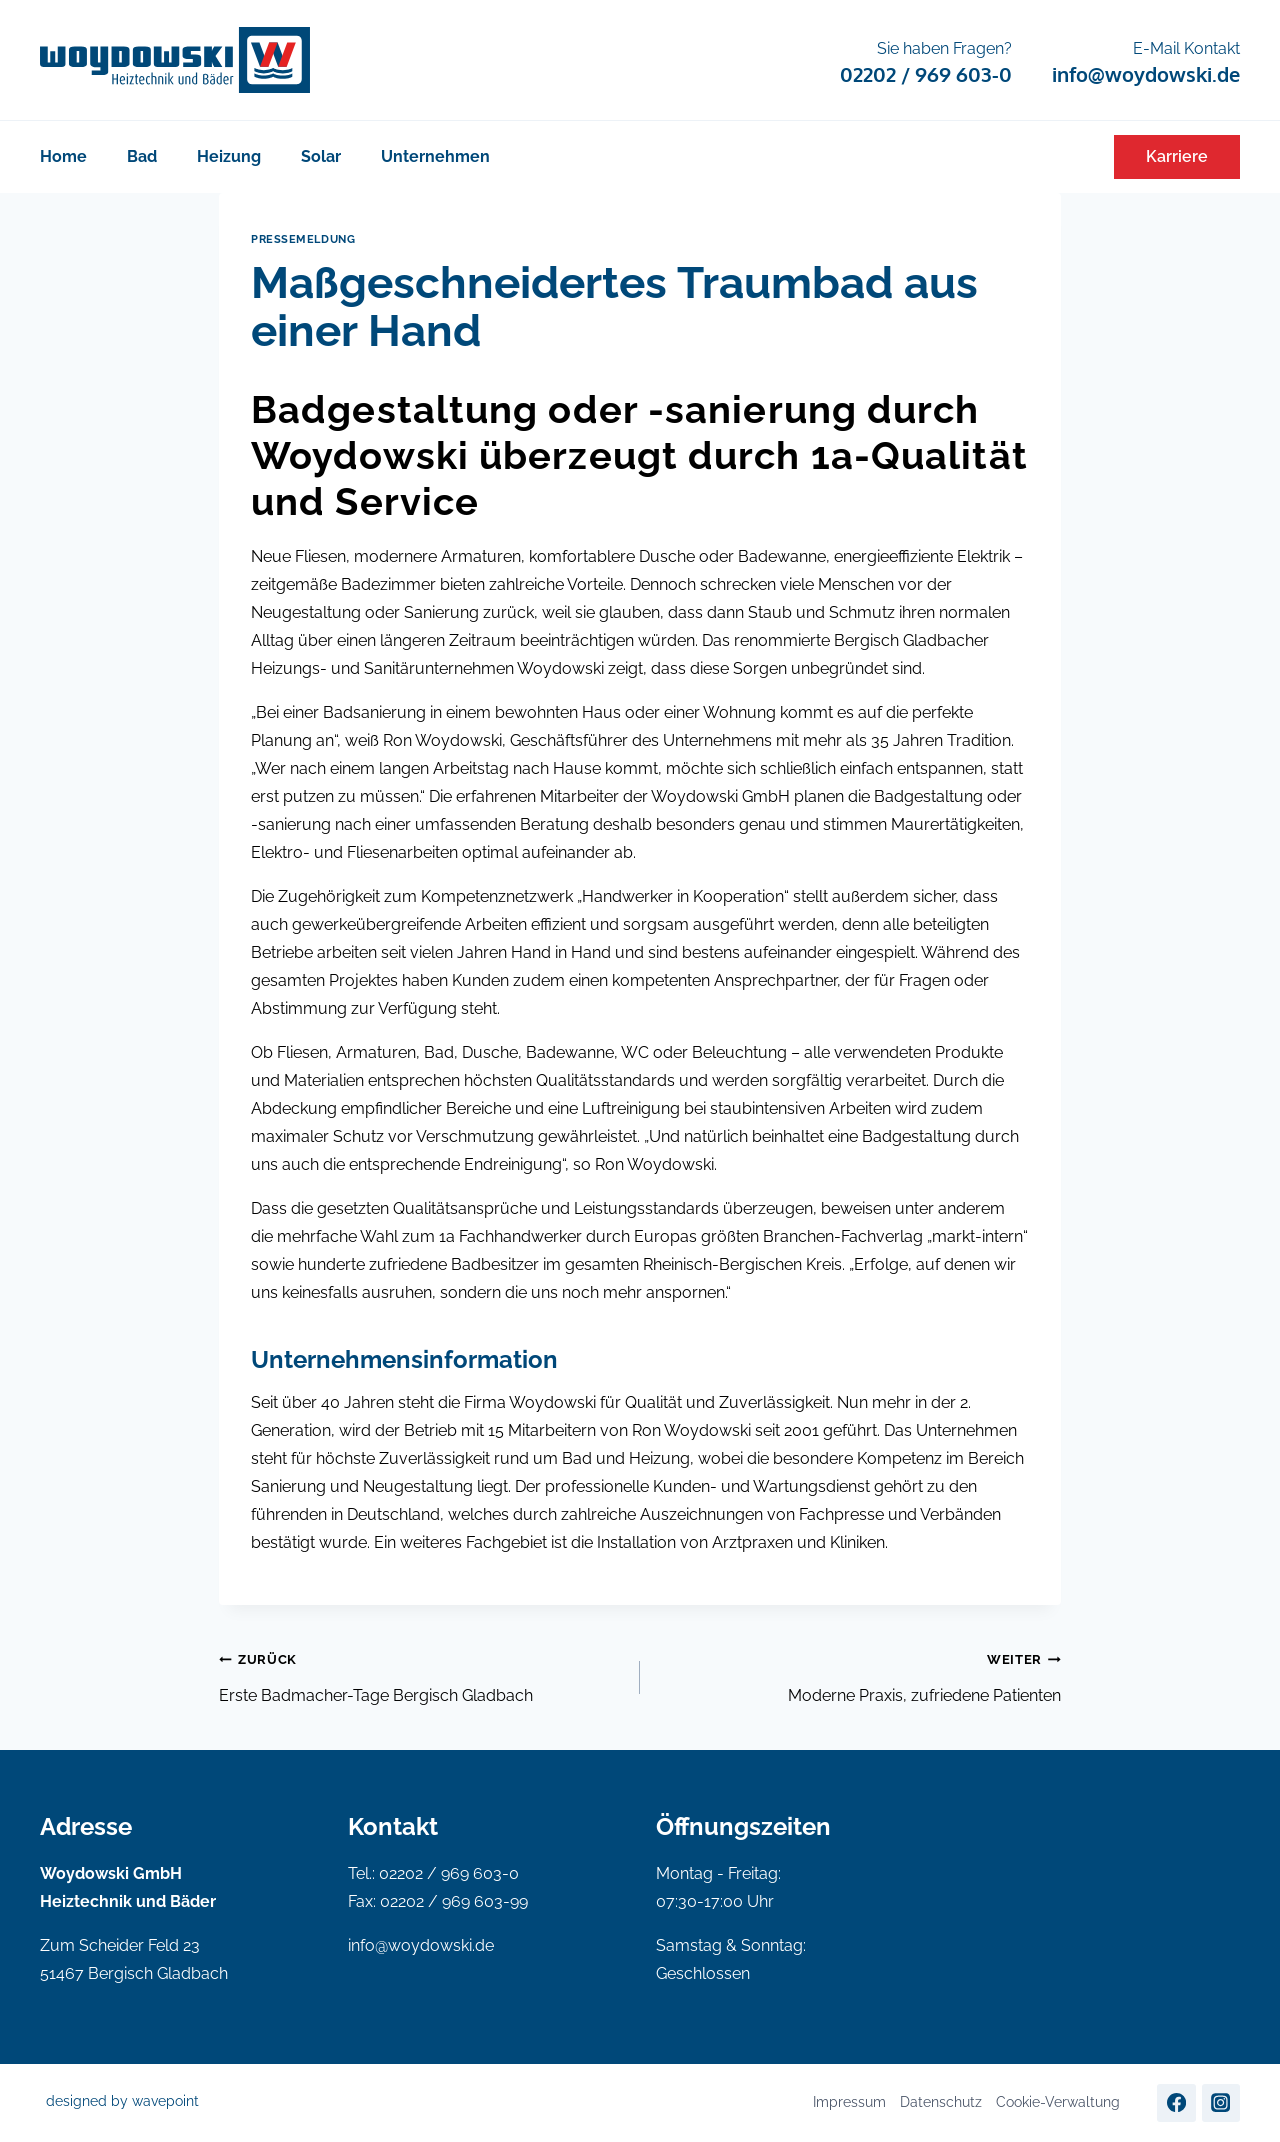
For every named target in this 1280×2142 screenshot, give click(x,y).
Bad (142, 156)
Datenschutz (941, 2102)
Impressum (849, 2102)
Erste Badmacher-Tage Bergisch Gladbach (421, 1675)
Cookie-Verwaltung (1058, 2102)
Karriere (1177, 156)
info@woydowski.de (421, 1945)
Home (63, 156)
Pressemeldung (303, 239)
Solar (321, 156)
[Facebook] (1176, 2103)
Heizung (229, 156)
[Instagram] (1221, 2103)
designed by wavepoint (122, 2101)
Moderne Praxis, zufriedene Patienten (858, 1675)
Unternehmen (435, 156)
